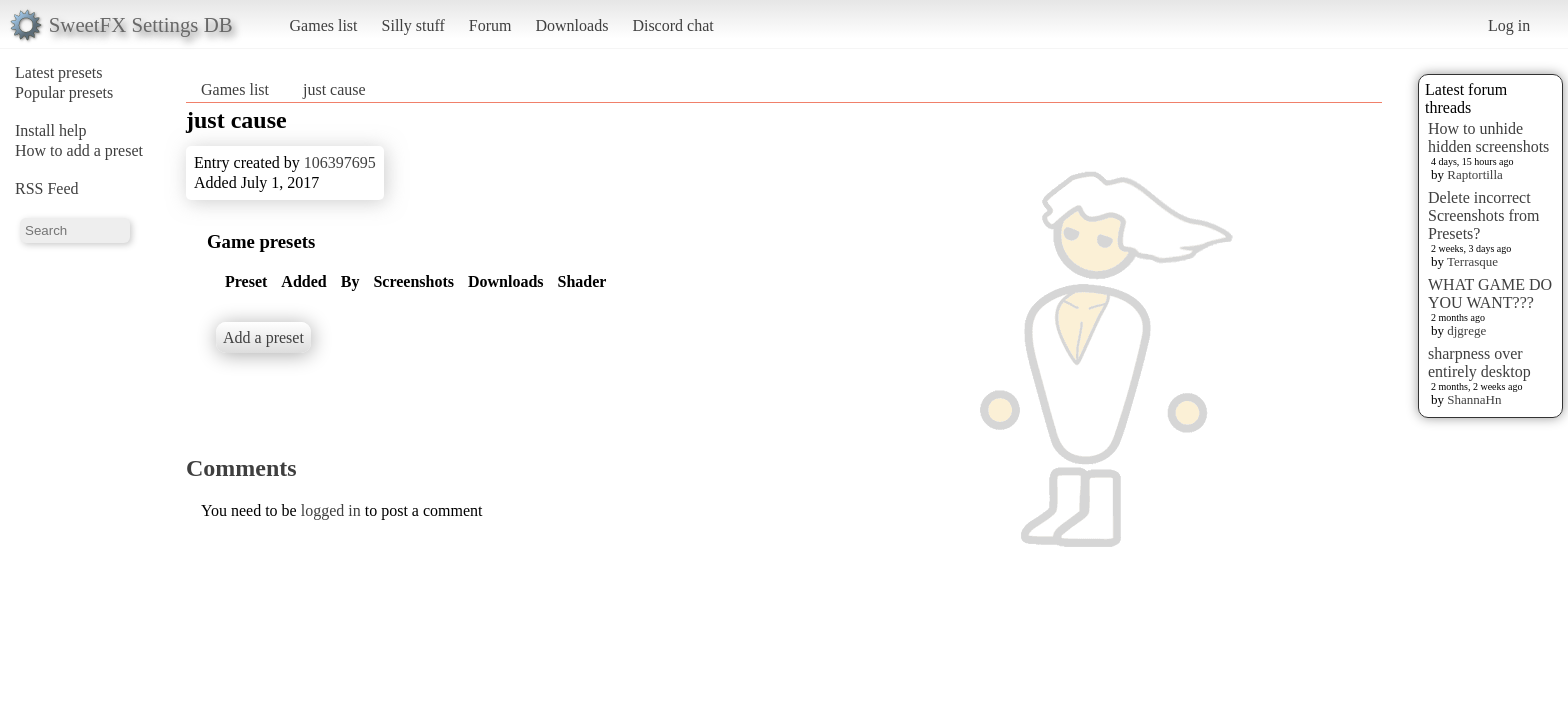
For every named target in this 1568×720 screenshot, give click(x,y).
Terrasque (1472, 261)
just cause (334, 89)
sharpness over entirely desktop (1479, 362)
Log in (1509, 25)
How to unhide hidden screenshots (1488, 137)
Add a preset (263, 337)
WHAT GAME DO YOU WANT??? (1490, 293)
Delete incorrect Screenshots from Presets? (1484, 215)
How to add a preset (79, 150)
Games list (324, 25)
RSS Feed (47, 188)
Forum (490, 25)
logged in (331, 510)
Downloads (571, 25)
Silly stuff (413, 25)
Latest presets (59, 72)
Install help (51, 130)
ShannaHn (1474, 399)
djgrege (1466, 330)
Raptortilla (1475, 174)
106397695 (340, 162)
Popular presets (64, 92)
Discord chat (672, 25)
